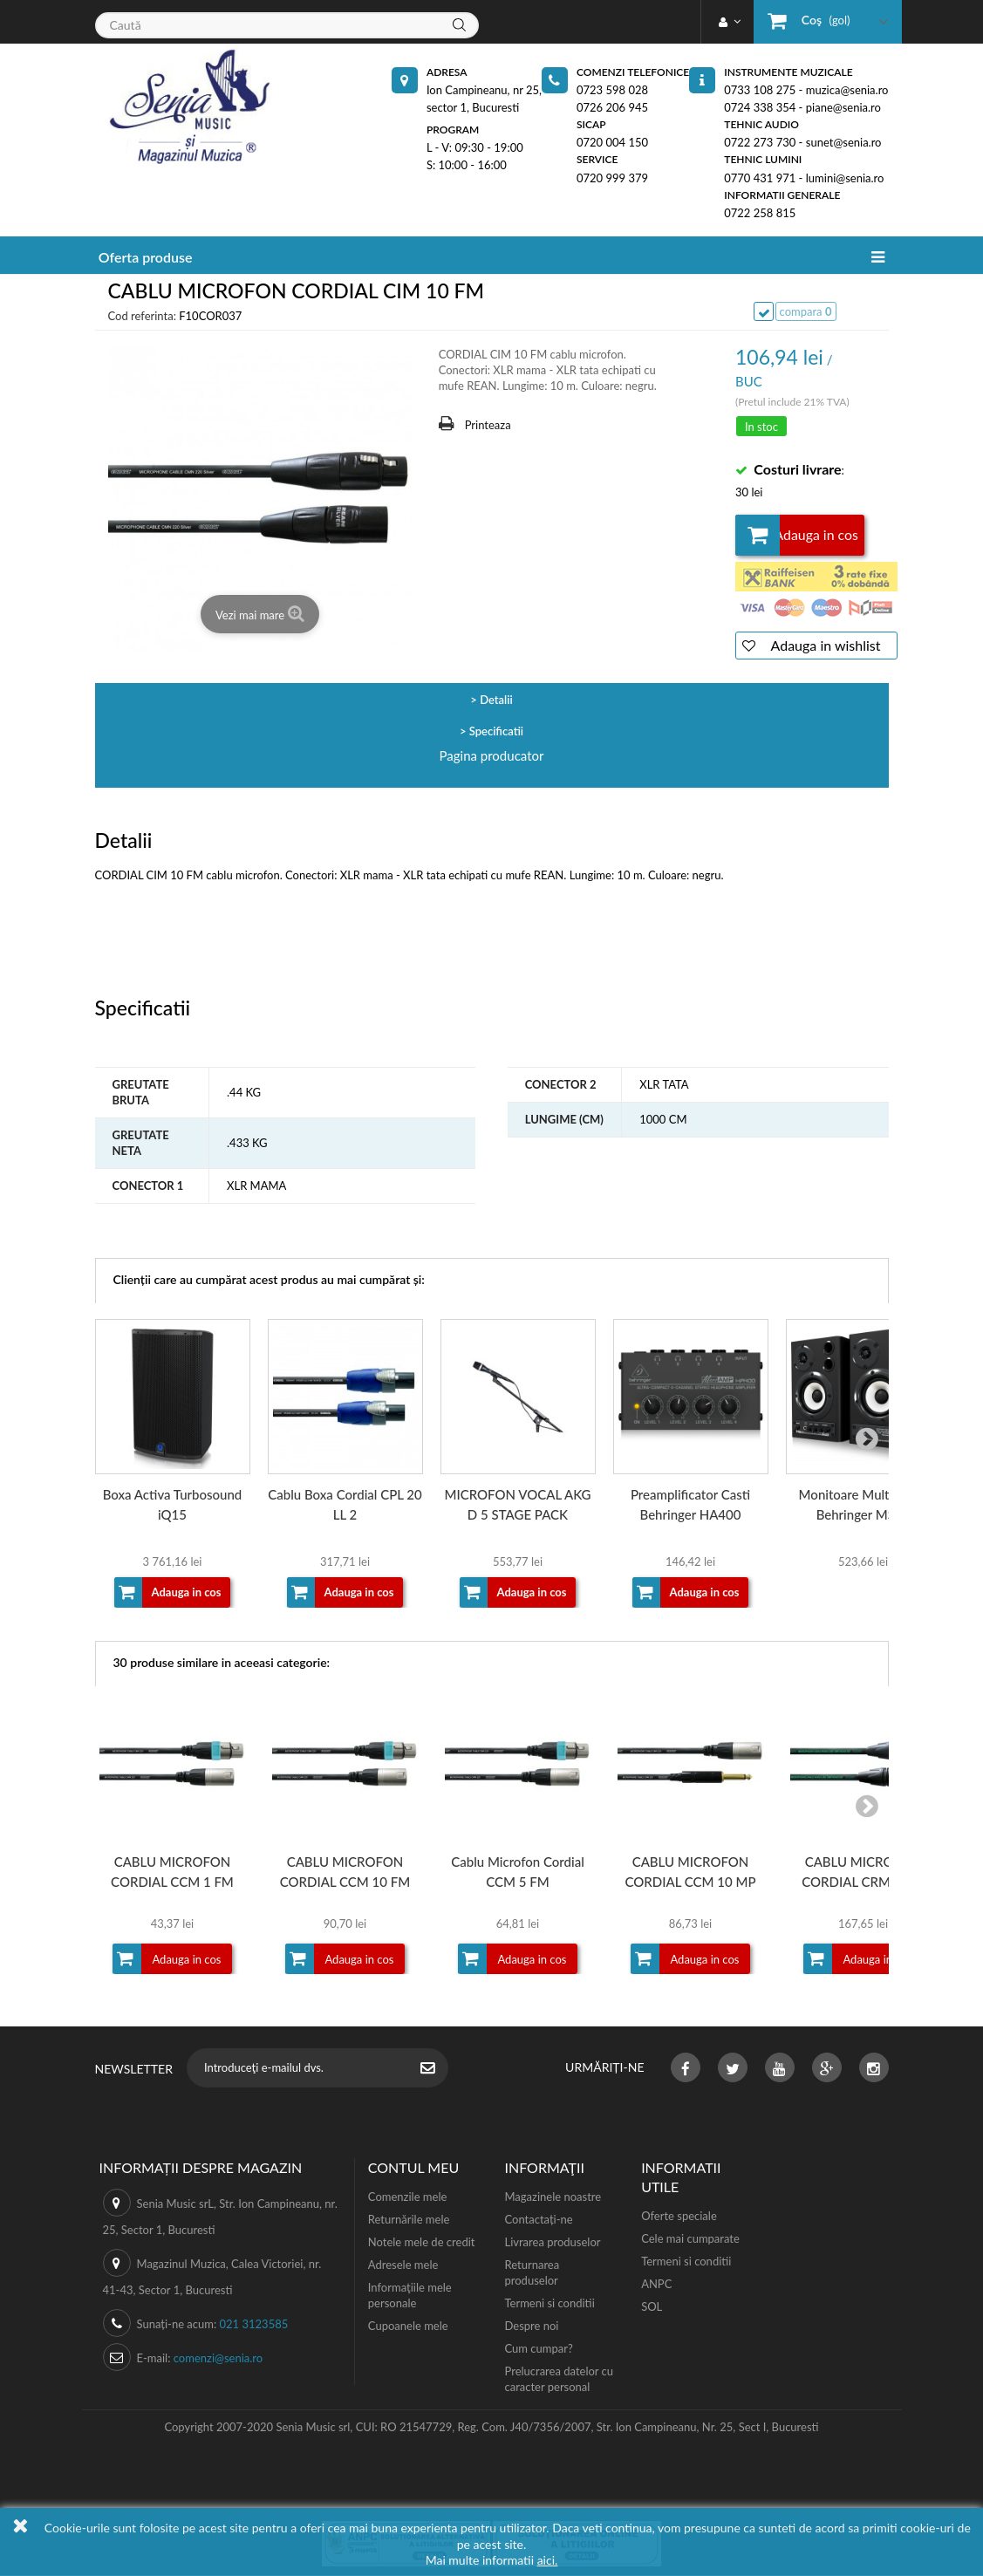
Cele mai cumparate (690, 2239)
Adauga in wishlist (824, 646)
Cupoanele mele (408, 2326)
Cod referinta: (142, 316)
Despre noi (531, 2326)
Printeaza (488, 425)
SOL (651, 2307)
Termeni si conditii (549, 2304)
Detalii (496, 700)
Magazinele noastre (552, 2197)
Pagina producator (492, 756)
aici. (547, 2559)
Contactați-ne (538, 2220)
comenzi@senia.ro (218, 2359)
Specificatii (496, 732)
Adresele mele (403, 2265)
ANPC (656, 2285)
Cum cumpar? (538, 2349)
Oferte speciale (679, 2217)
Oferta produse (146, 257)
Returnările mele (409, 2220)
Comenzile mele (407, 2197)
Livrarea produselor (552, 2243)
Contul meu (413, 2168)
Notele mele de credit (421, 2243)
